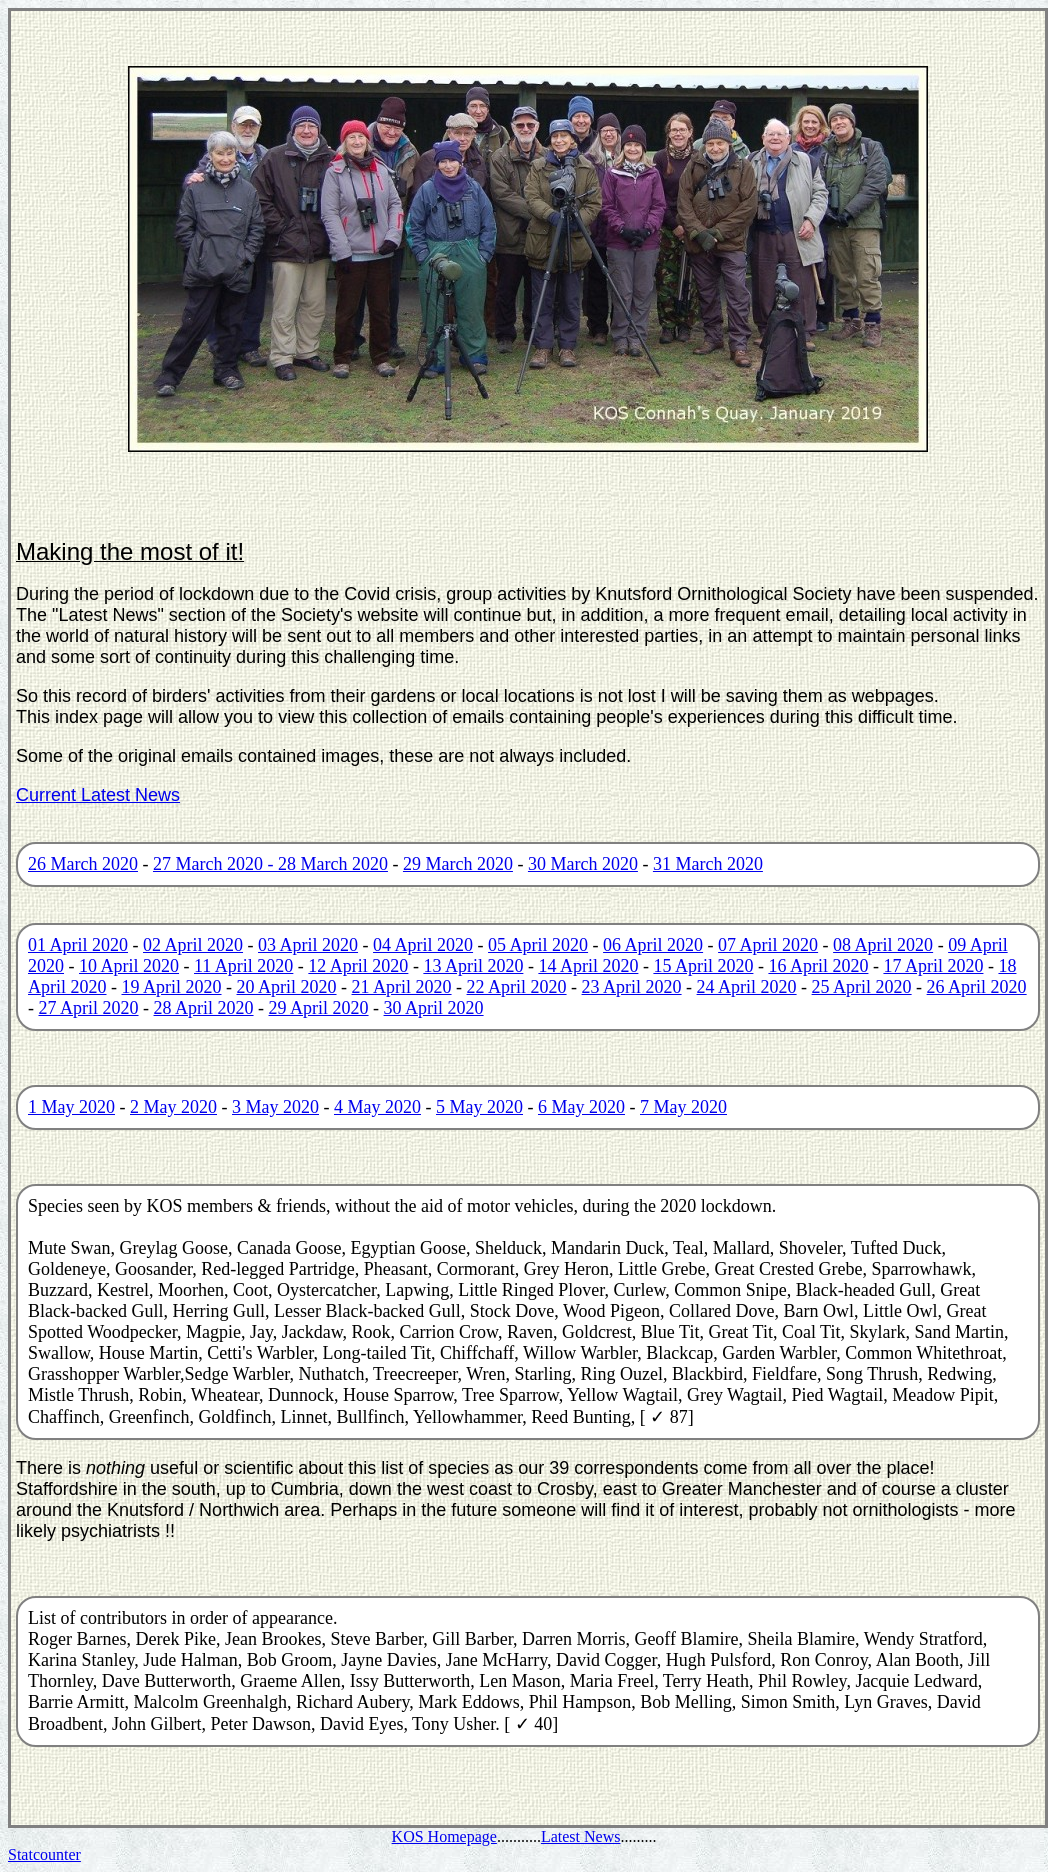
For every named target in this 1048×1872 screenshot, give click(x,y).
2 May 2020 (173, 1107)
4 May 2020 (377, 1107)
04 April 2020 (423, 945)
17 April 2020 (933, 966)
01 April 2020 (78, 945)
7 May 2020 (683, 1107)
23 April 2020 (632, 987)
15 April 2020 (703, 966)
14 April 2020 (588, 966)
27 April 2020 (89, 1008)
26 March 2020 (83, 864)
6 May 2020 (581, 1107)
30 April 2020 (434, 1008)
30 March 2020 (583, 864)
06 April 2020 (653, 945)
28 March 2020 (333, 864)
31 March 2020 (708, 864)
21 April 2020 (402, 987)
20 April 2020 (287, 987)
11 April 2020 (243, 966)
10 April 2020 (129, 966)
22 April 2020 (517, 987)
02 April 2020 (193, 945)
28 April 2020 (204, 1008)
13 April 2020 (473, 966)
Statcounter (44, 1854)
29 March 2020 (458, 864)
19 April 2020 (172, 987)
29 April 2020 (319, 1008)
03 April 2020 (308, 945)
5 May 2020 (479, 1107)
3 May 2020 (275, 1107)
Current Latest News (98, 795)
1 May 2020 (71, 1107)
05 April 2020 (538, 945)
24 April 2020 (747, 987)
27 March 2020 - (215, 864)
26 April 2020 (977, 987)
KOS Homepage (444, 1836)
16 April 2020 (818, 966)
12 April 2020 (358, 966)
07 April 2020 (768, 945)
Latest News (581, 1836)
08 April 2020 (883, 945)
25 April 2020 (862, 987)
